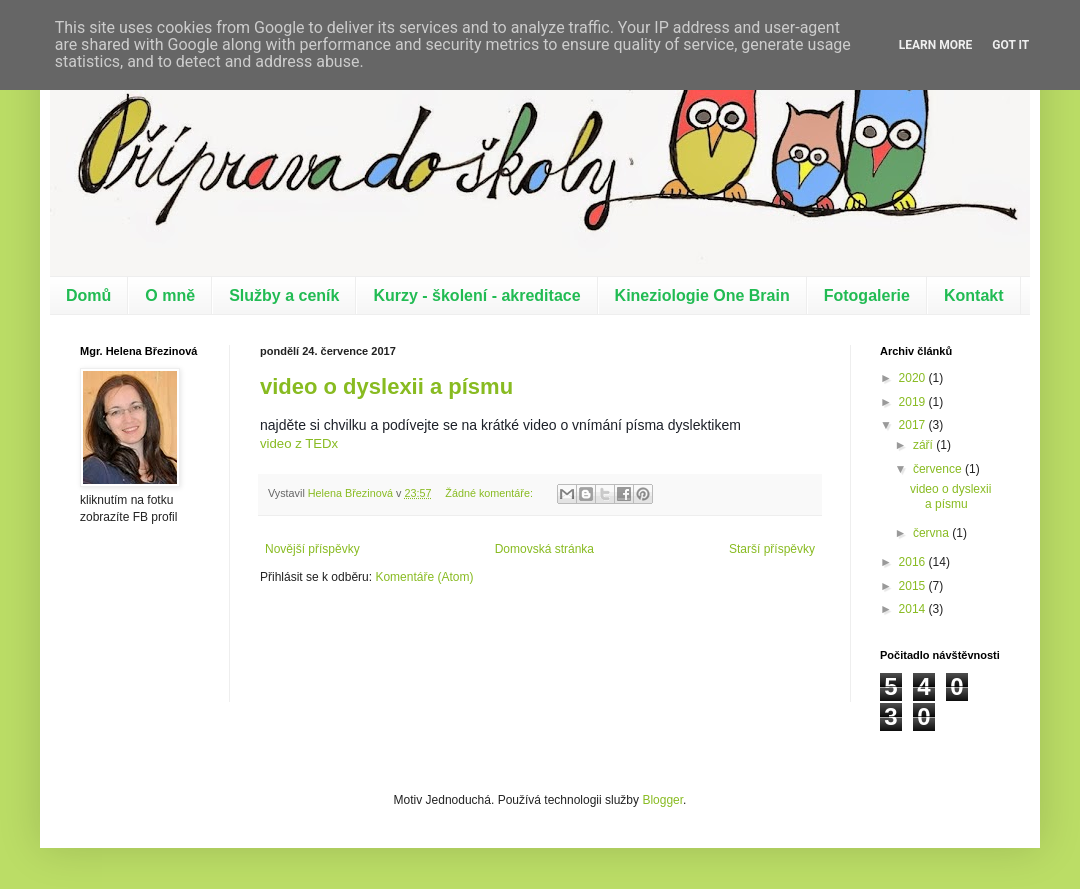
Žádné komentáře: (490, 493)
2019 (914, 402)
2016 (914, 562)
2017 (914, 425)
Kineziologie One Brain (702, 295)
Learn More (936, 45)
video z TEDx (299, 443)
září (924, 445)
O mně (170, 295)
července (939, 469)
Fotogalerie (867, 295)
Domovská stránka (544, 549)
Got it (1010, 45)
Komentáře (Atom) (424, 577)
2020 (914, 378)
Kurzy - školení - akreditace (476, 295)
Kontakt (974, 295)
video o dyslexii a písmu (386, 386)
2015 (914, 586)
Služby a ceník (284, 295)
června (932, 533)
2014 (914, 609)
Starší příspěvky (772, 549)
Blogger (662, 800)
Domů (88, 295)
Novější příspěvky (312, 549)
